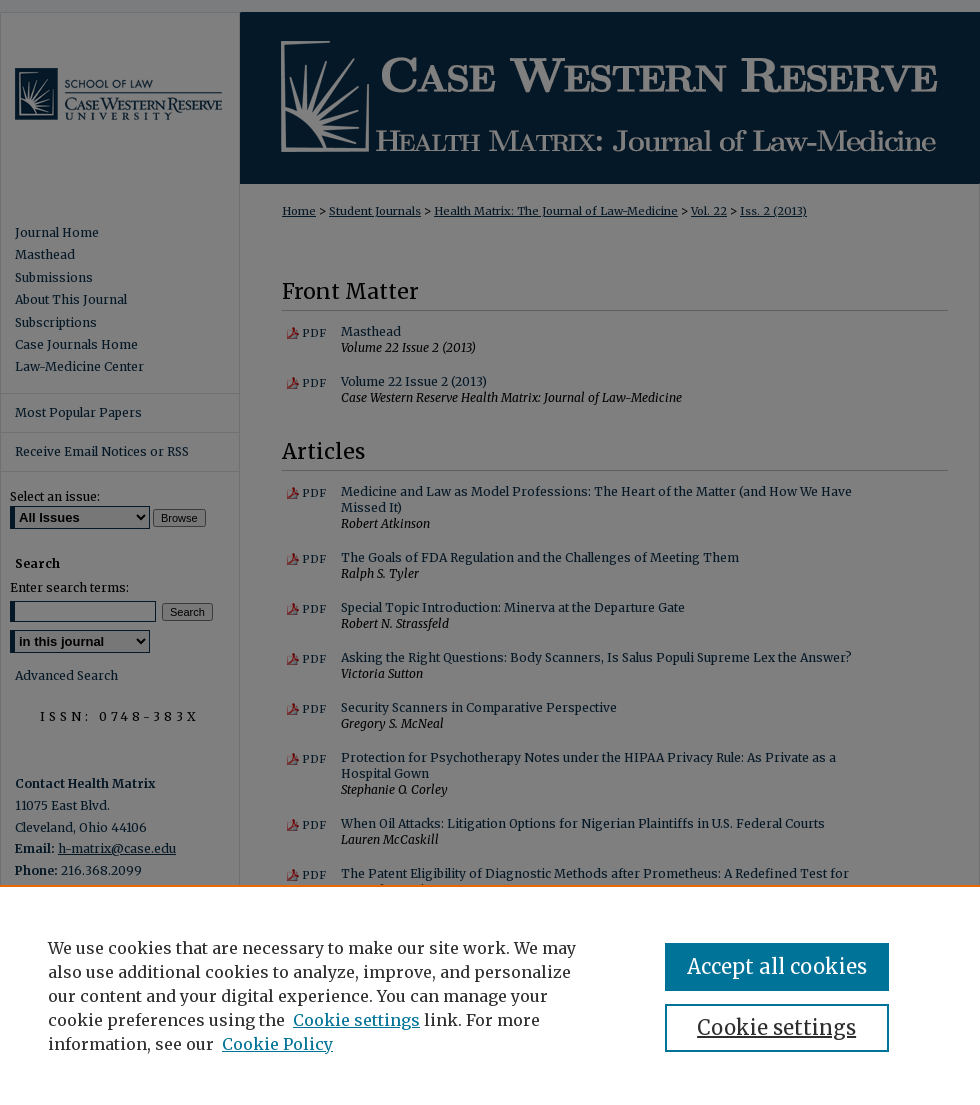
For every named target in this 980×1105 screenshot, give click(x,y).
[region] (490, 995)
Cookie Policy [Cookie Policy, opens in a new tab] (277, 1044)
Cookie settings (356, 1020)
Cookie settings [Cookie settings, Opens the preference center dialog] (776, 1027)
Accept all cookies (777, 966)
